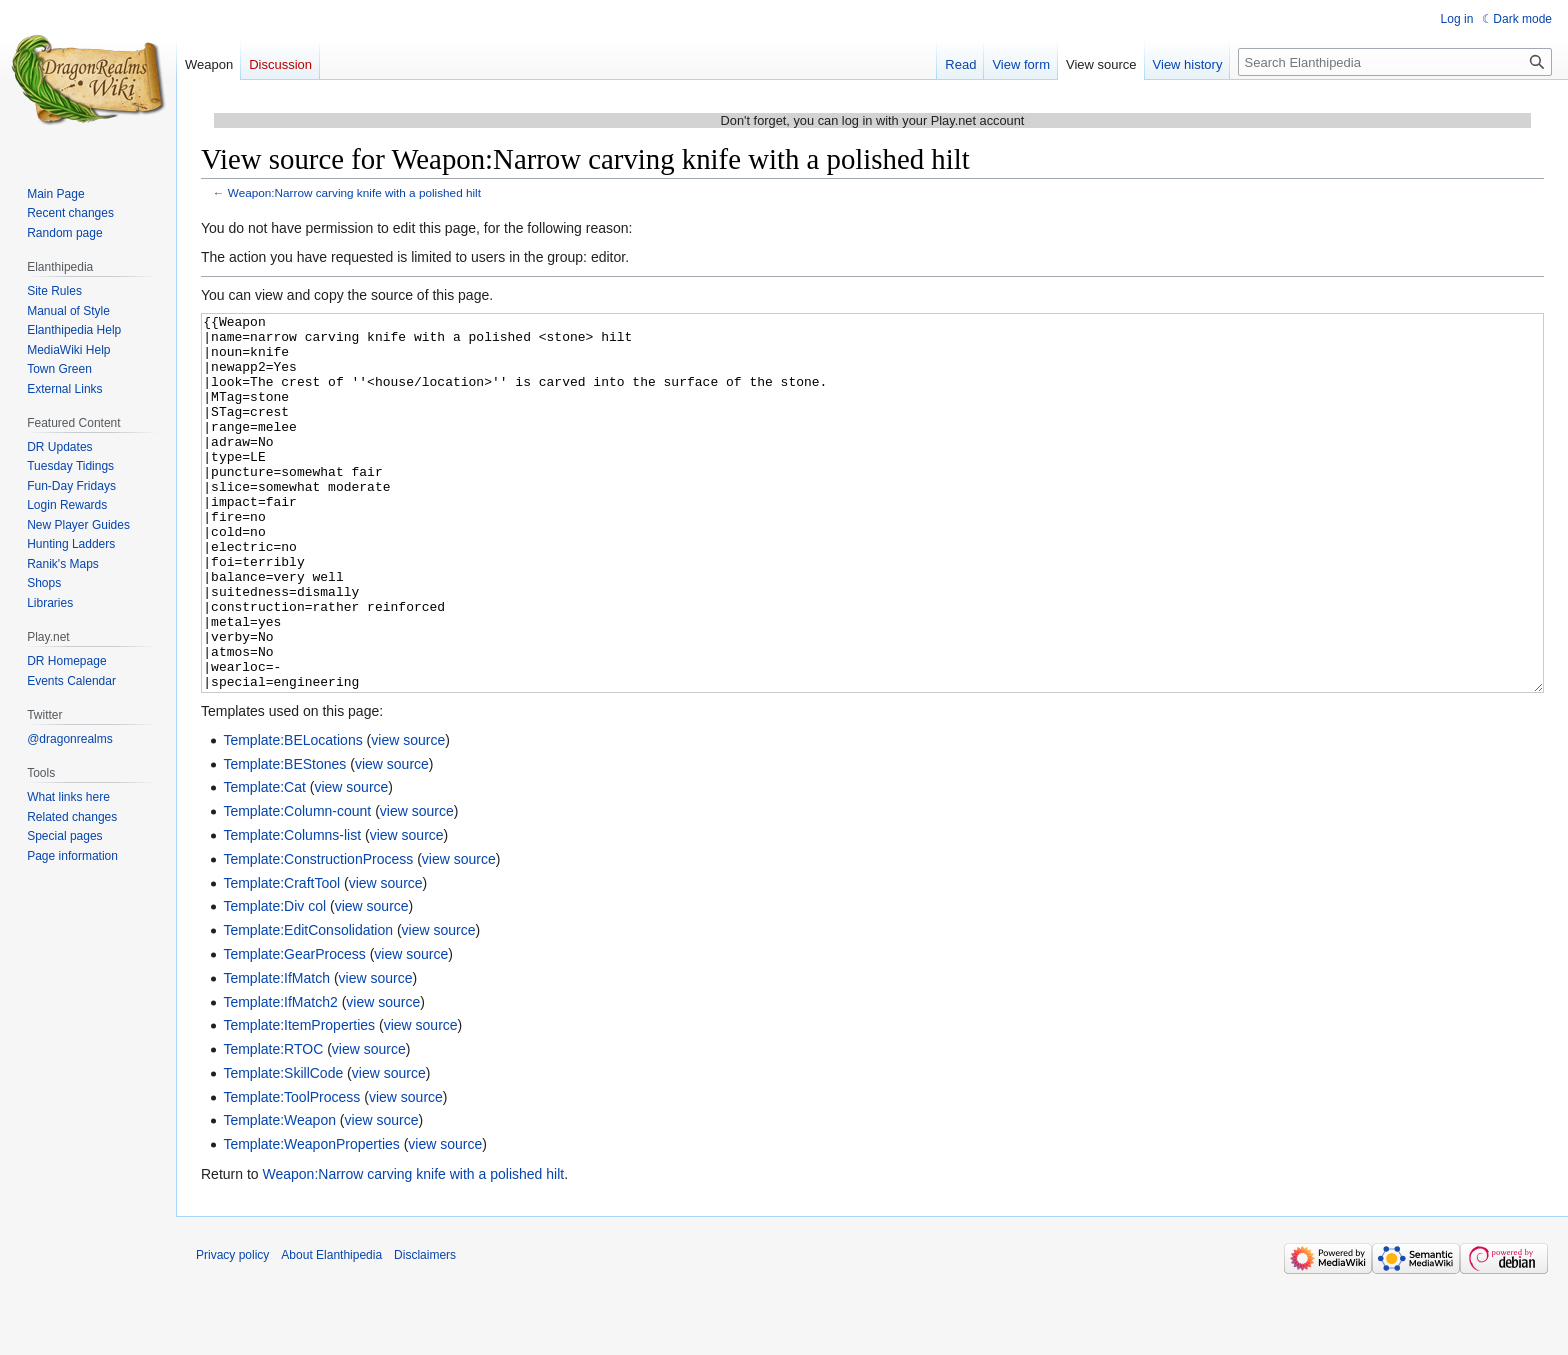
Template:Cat (264, 862)
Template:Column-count (297, 886)
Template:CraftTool (281, 958)
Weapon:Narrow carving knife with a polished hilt (354, 192)
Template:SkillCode (283, 1148)
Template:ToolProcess (291, 1172)
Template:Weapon (279, 1195)
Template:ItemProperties (299, 1100)
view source (408, 815)
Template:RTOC (273, 1124)
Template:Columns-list (292, 910)
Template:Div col (274, 981)
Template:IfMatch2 (280, 1077)
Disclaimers (425, 1330)
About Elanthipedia (331, 1330)
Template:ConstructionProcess (318, 934)
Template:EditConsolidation (308, 1005)
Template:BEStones (284, 839)
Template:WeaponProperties (311, 1219)
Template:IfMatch (276, 1053)
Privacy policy (232, 1330)
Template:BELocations (292, 815)
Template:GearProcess (294, 1029)
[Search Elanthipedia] (1395, 62)
